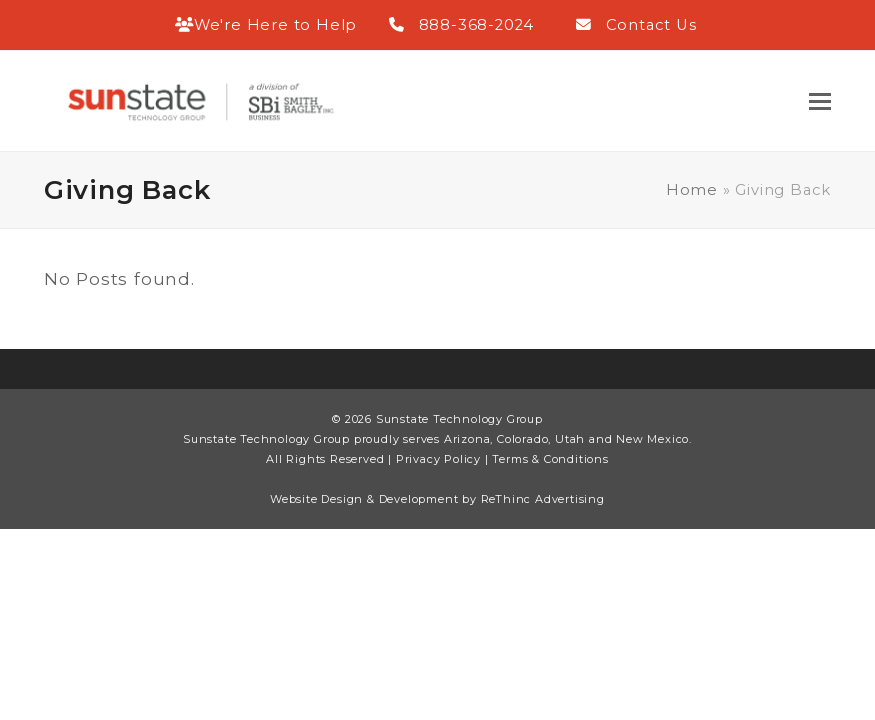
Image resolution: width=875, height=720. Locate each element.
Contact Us (651, 25)
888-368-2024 (477, 25)
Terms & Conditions (550, 459)
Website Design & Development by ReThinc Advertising (437, 499)
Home (692, 190)
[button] (820, 101)
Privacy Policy (438, 459)
